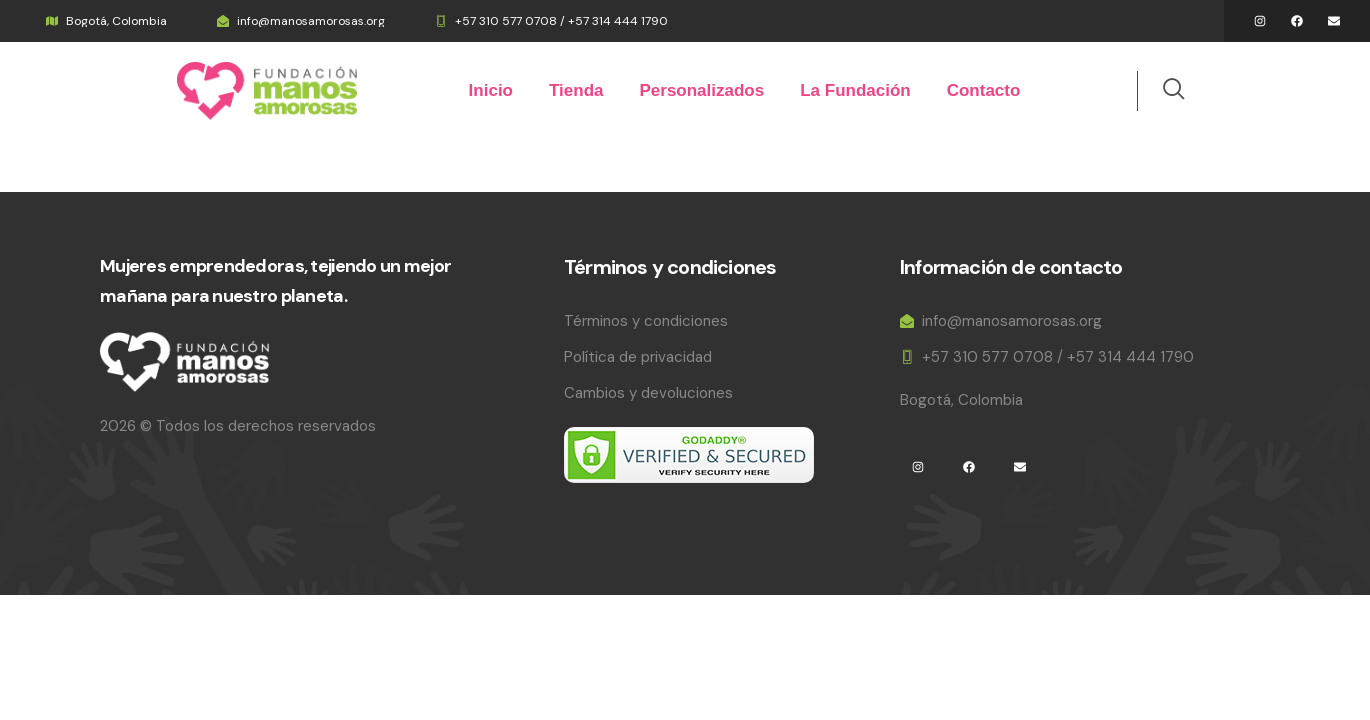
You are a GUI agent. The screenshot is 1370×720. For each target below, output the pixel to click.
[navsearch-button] (1162, 91)
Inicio (491, 90)
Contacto (984, 90)
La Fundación (855, 90)
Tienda (576, 90)
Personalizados (701, 90)
